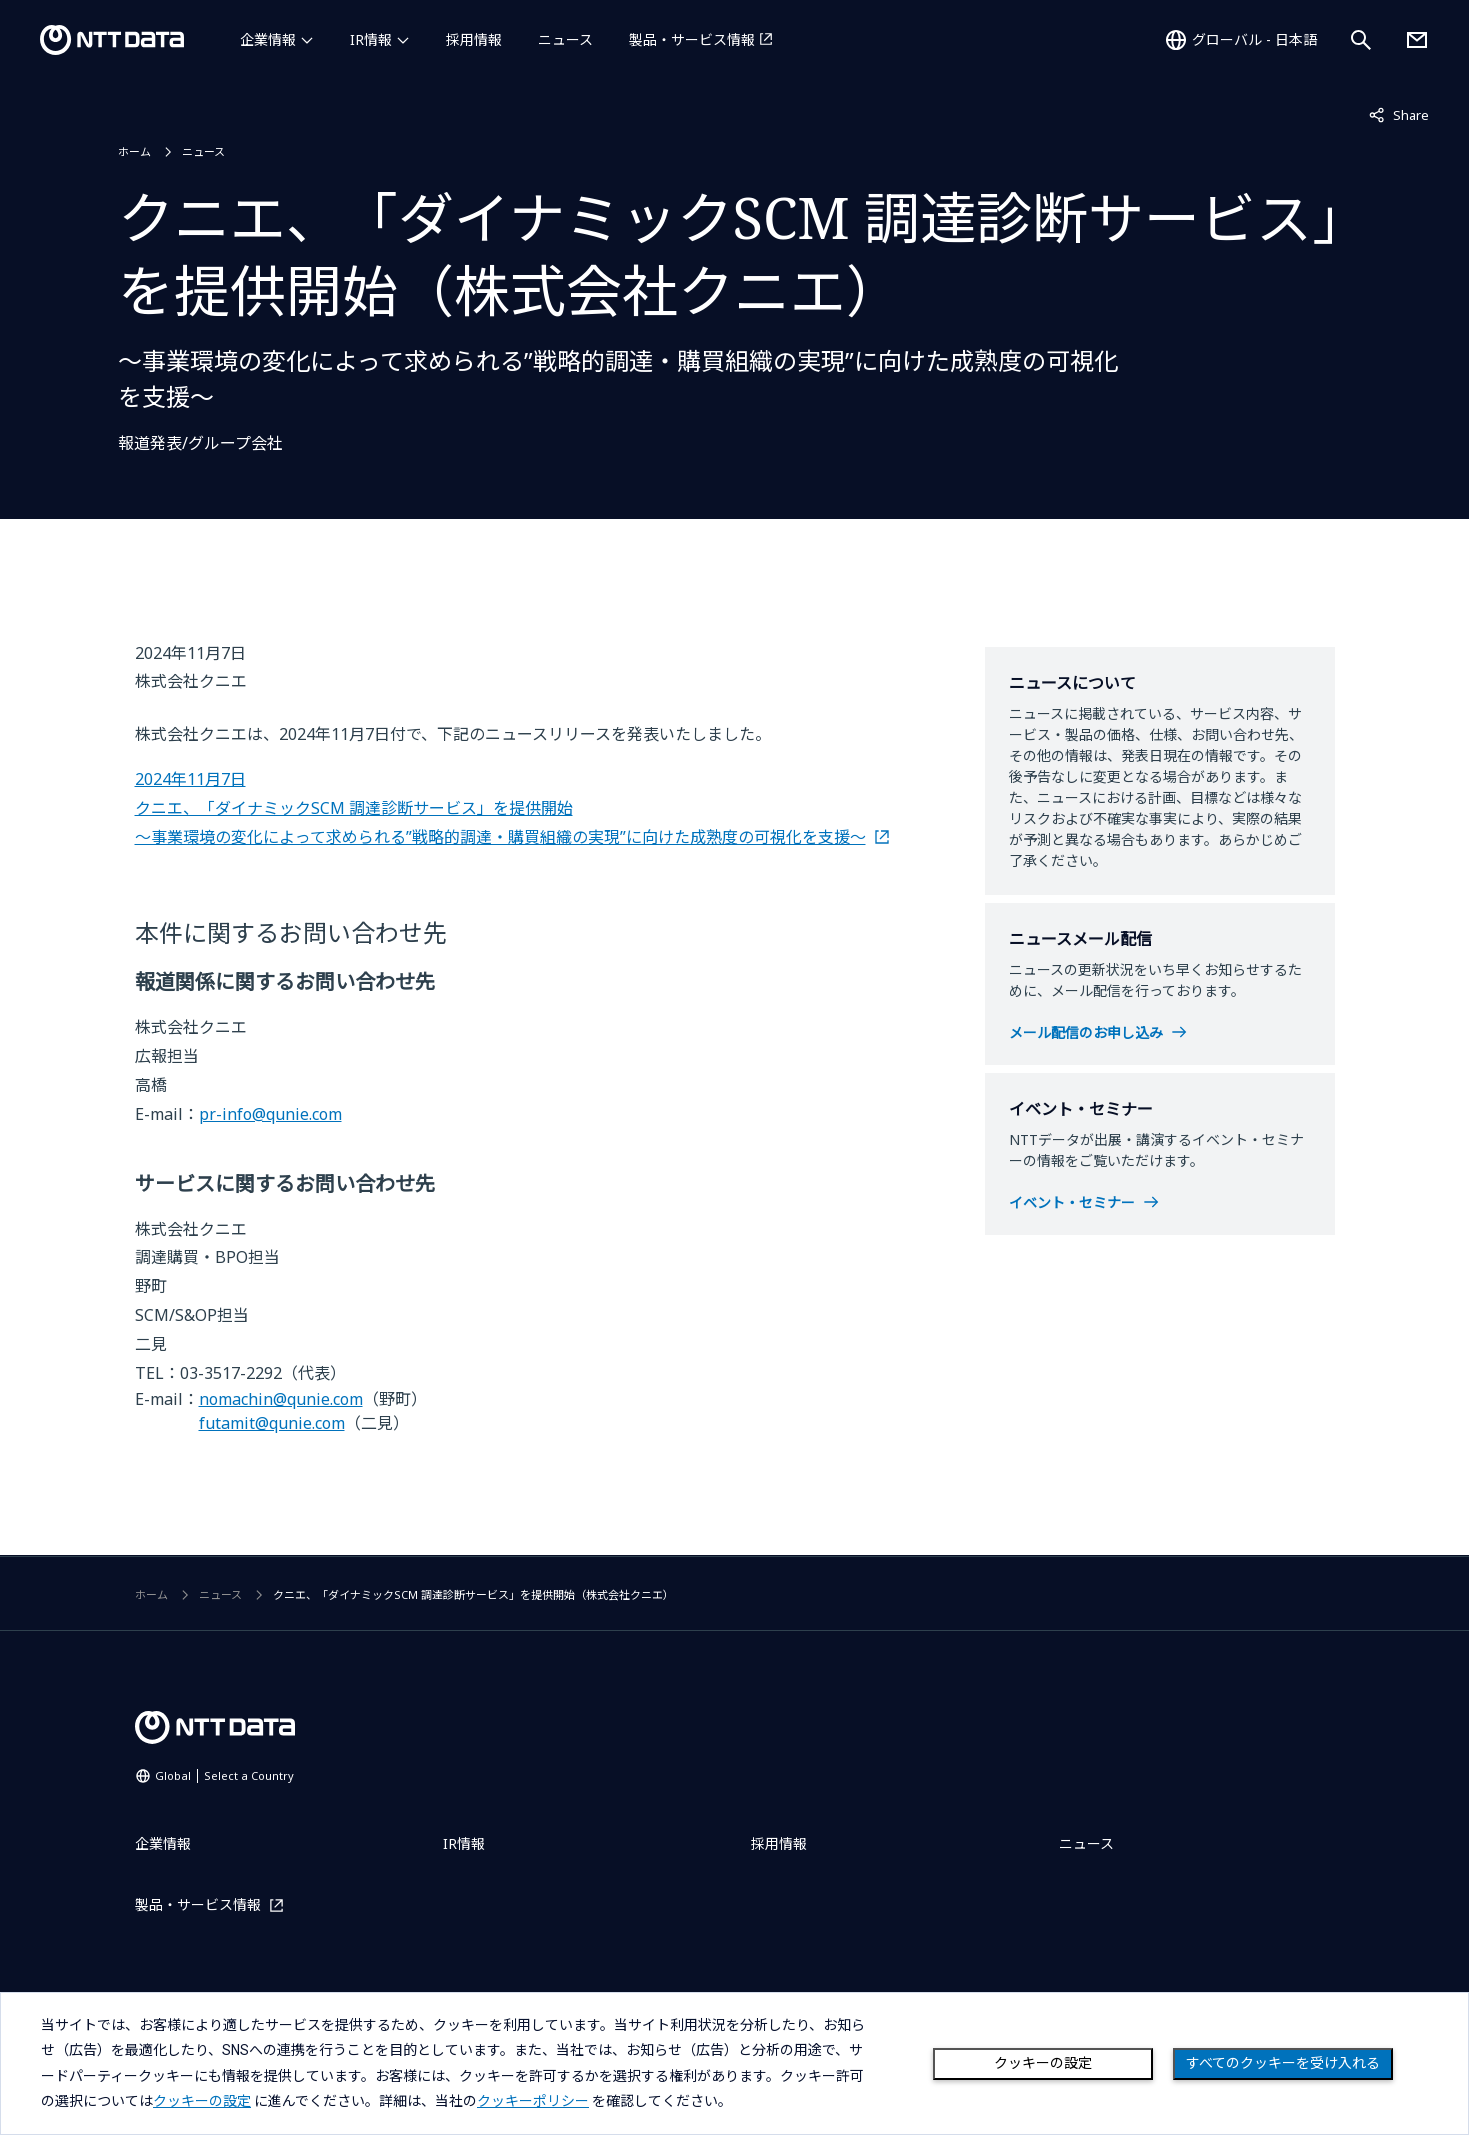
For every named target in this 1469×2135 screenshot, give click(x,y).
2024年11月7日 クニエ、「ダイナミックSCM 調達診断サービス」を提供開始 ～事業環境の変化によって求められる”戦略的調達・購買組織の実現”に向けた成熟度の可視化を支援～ (500, 808)
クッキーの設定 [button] (202, 2101)
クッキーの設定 (1043, 2063)
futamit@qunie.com (272, 1423)
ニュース (565, 39)
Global (224, 1775)
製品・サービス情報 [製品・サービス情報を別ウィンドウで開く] (692, 39)
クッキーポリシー (533, 2101)
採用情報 (474, 39)
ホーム (134, 151)
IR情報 (371, 39)
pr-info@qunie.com (270, 1114)
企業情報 (268, 39)
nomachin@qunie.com (281, 1399)
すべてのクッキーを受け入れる (1283, 2063)
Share (1399, 114)
